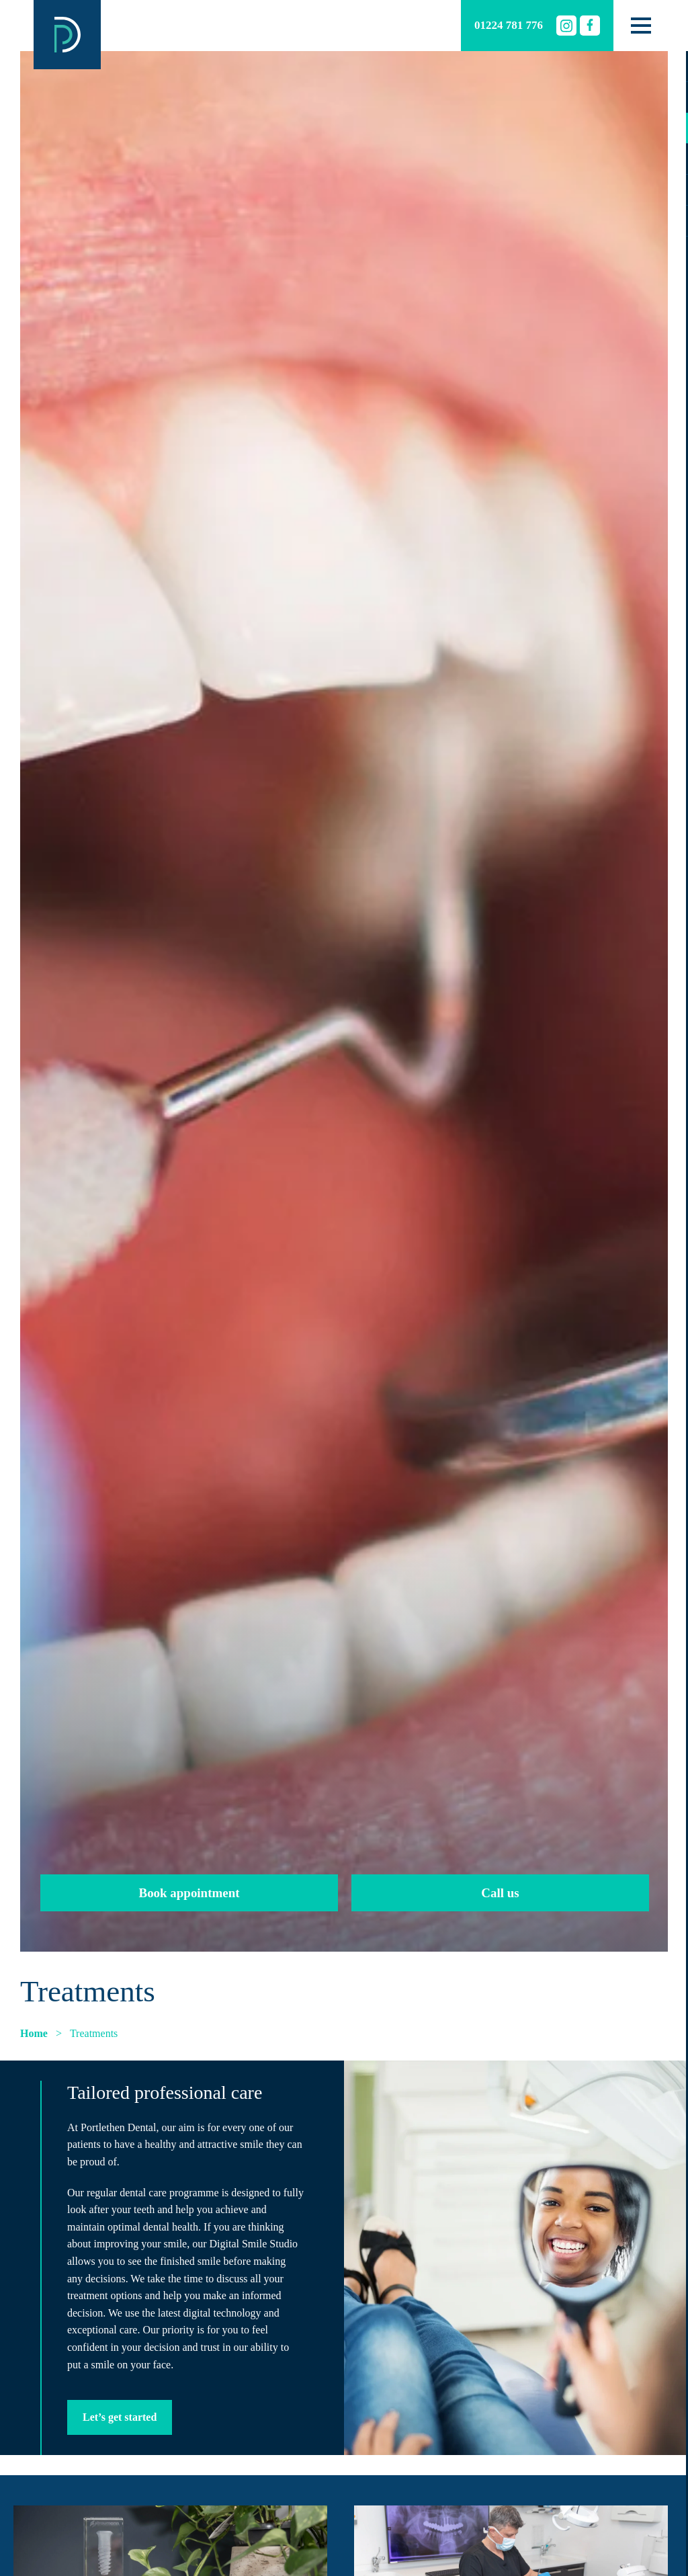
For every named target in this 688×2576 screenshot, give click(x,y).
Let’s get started (120, 2417)
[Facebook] (590, 25)
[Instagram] (566, 25)
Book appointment (188, 1893)
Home (34, 2033)
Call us (500, 1893)
